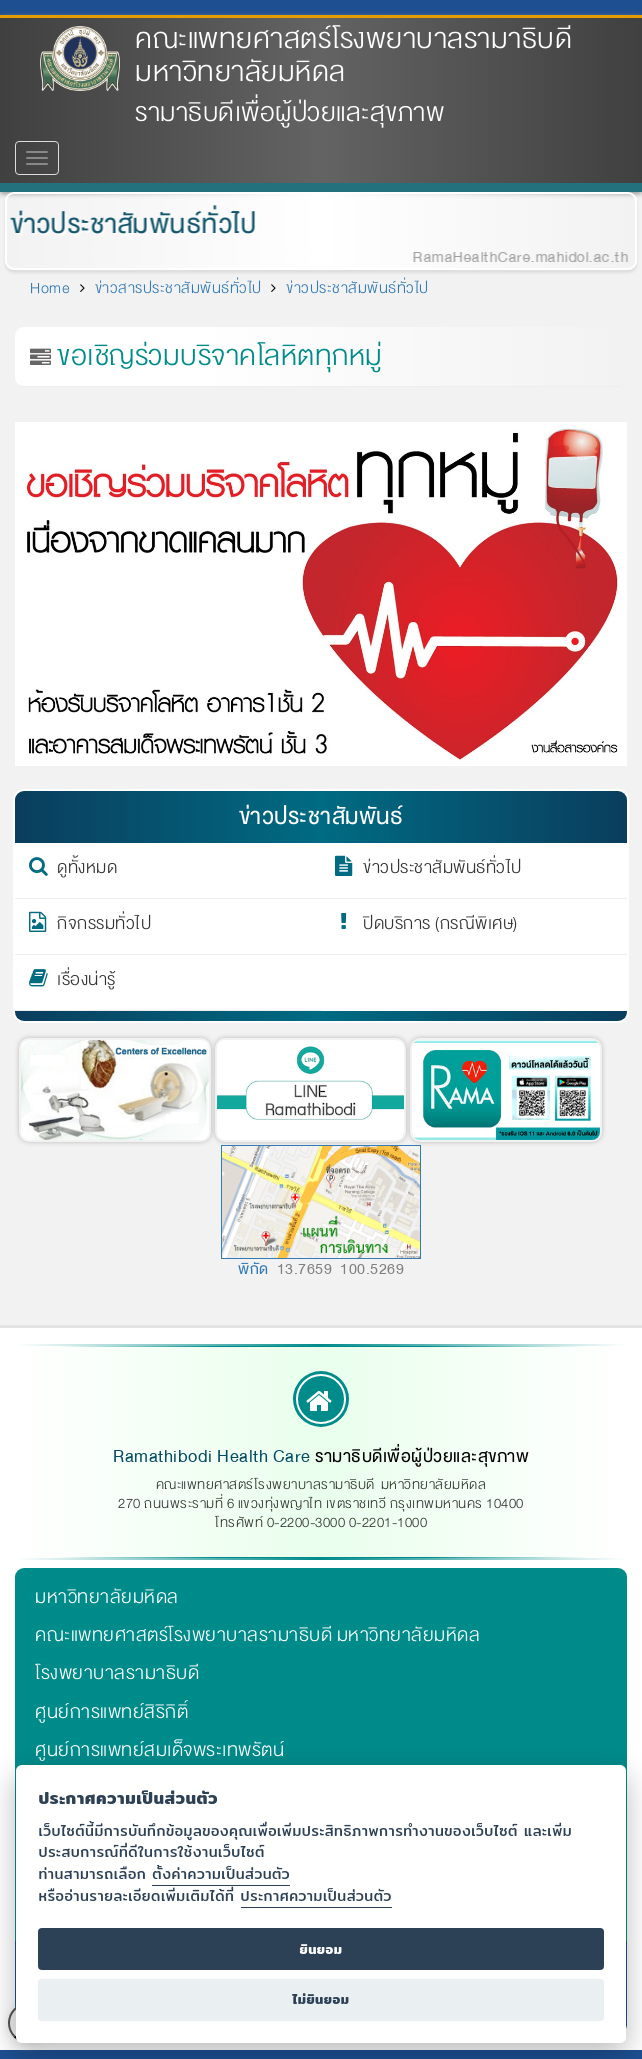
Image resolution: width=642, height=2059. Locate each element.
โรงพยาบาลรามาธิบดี (117, 1673)
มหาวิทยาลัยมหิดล (107, 1597)
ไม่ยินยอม (320, 1999)
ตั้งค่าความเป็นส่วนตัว (221, 1873)
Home (50, 288)
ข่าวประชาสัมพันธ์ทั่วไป (128, 224)
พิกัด (253, 1269)
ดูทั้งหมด (87, 871)
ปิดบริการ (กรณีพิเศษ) (440, 927)
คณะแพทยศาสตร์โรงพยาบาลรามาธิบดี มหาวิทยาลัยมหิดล (353, 55)
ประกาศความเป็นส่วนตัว (316, 1895)
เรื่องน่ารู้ (86, 983)
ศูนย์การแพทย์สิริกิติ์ (111, 1712)
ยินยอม (320, 1949)
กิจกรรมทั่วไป (104, 927)
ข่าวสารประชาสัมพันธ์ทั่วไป (178, 288)
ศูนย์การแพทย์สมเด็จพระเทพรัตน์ (159, 1750)
